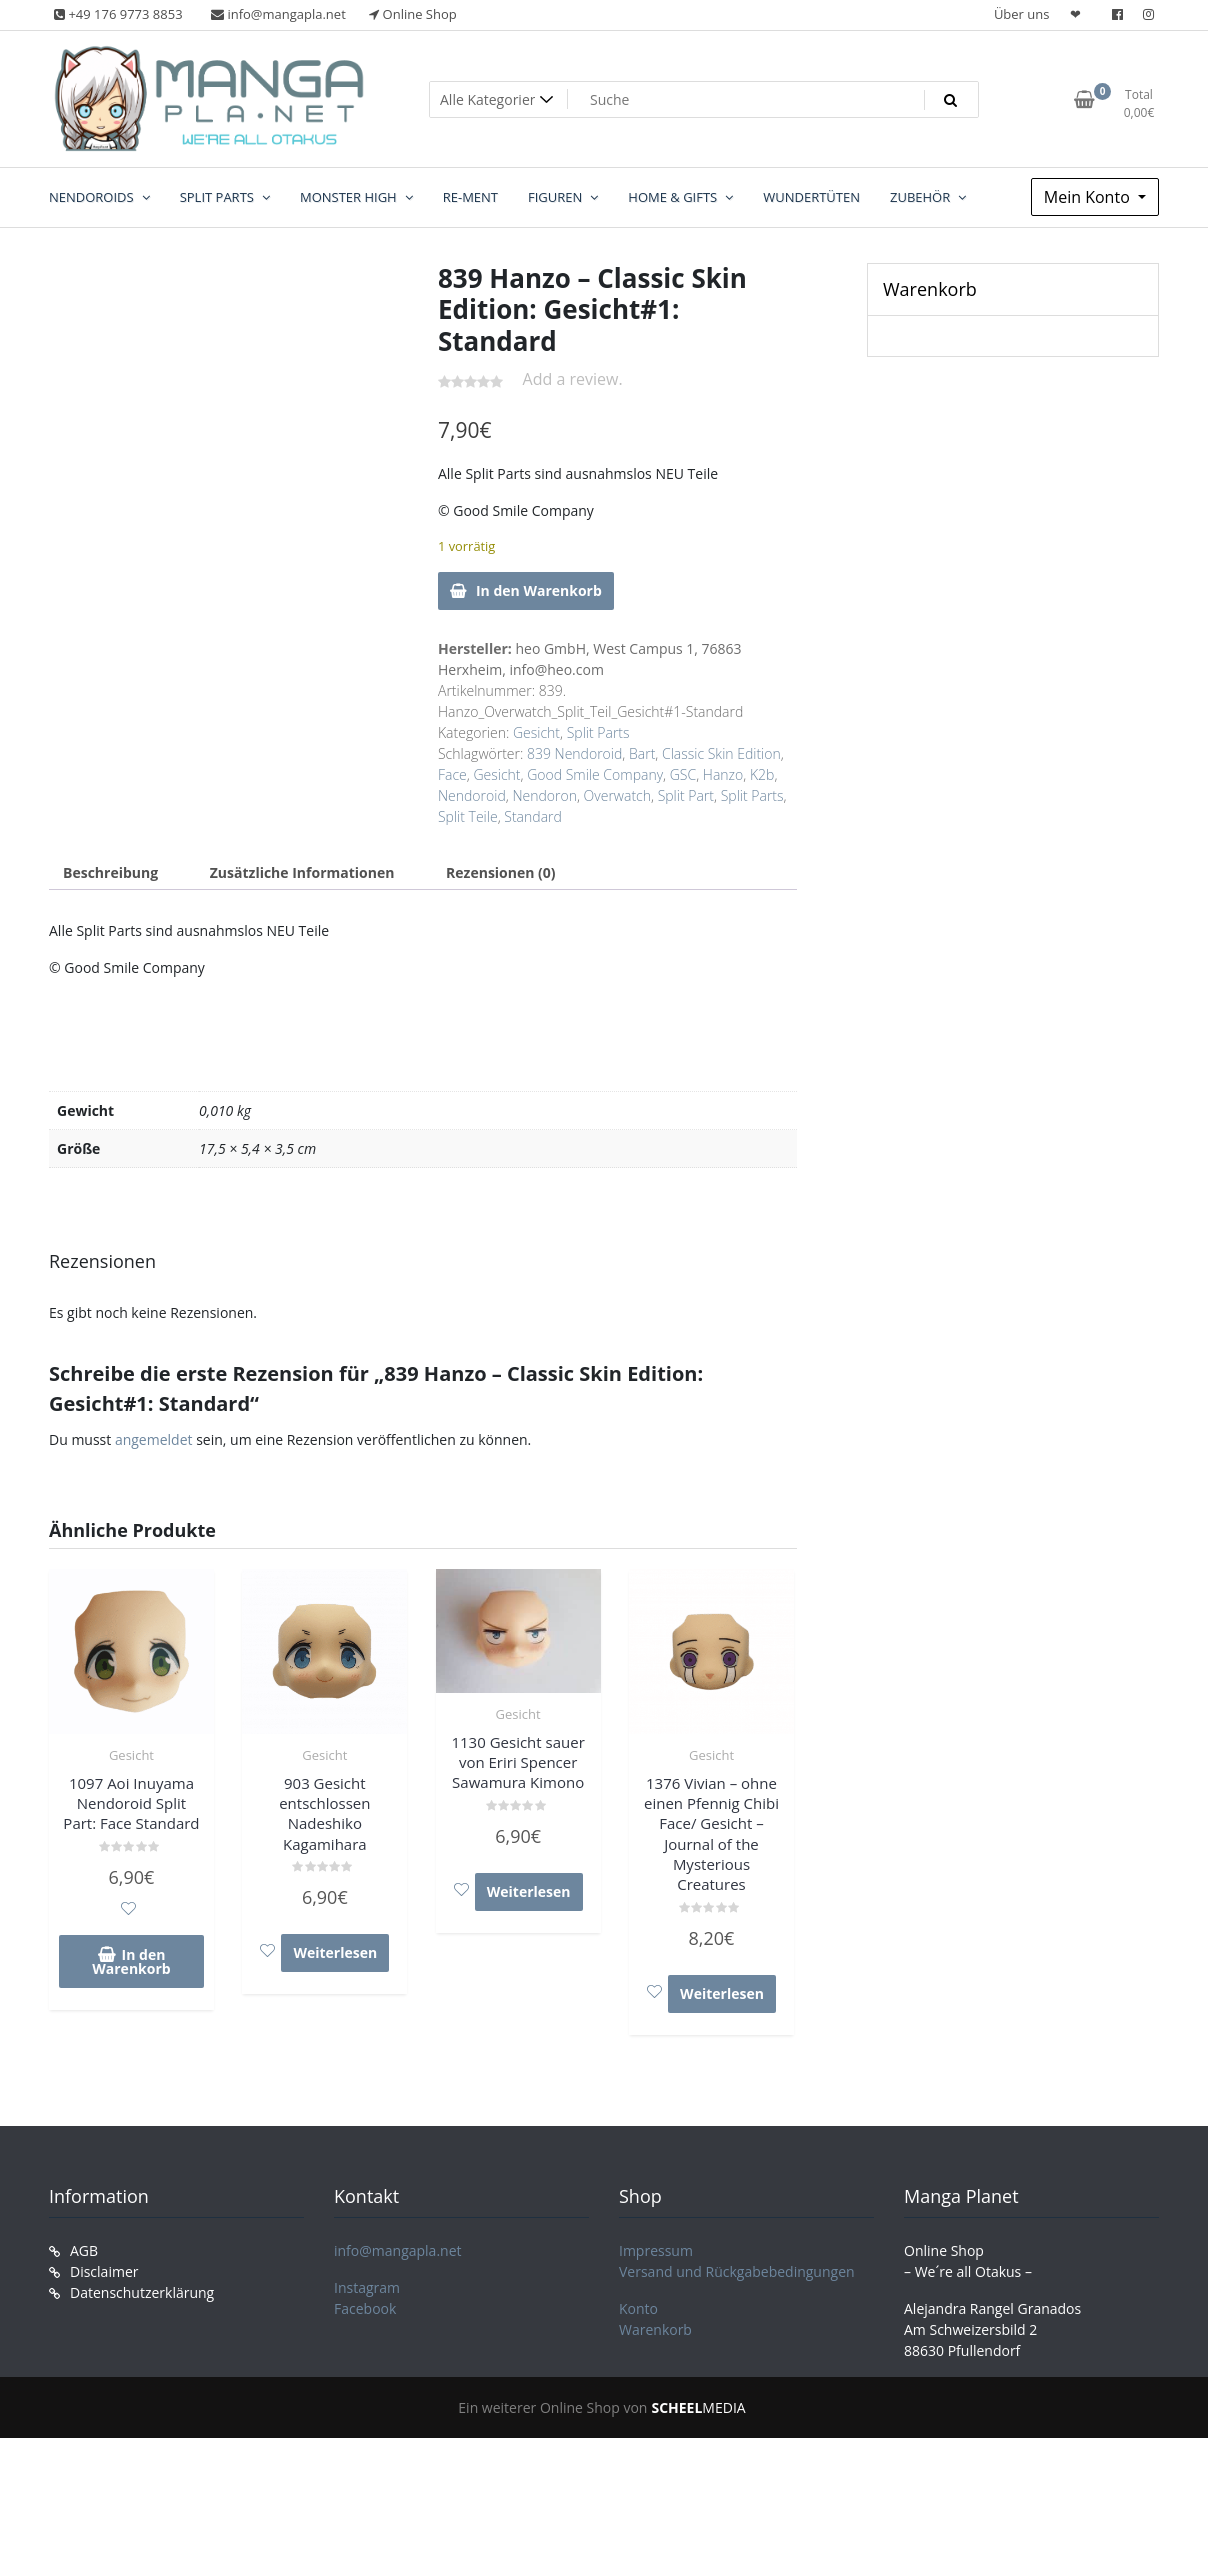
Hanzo (723, 774)
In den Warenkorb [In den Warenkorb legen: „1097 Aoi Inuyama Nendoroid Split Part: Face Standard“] (131, 1961)
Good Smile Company (595, 774)
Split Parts (598, 732)
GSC (683, 774)
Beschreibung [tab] (110, 872)
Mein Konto (1089, 197)
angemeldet (154, 1439)
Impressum (656, 2250)
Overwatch (617, 795)
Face (452, 774)
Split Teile (468, 816)
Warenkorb (655, 2329)
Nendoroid (472, 795)
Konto (638, 2308)
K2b (762, 774)
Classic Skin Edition (721, 753)
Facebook (365, 2308)
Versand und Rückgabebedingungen (737, 2271)
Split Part (686, 795)
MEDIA (698, 2407)
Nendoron (544, 795)
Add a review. (573, 379)
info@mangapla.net (398, 2250)
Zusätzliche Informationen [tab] (302, 872)
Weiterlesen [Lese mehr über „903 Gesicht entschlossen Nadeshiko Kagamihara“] (335, 1952)
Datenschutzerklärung (142, 2292)
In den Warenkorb (539, 590)
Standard (533, 816)
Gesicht (536, 732)
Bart (642, 753)
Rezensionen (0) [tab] (501, 872)
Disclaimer (104, 2271)
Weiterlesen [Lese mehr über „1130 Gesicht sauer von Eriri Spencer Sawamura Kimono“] (529, 1891)
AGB (84, 2250)
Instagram (367, 2287)
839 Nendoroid (574, 753)
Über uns (1022, 14)
